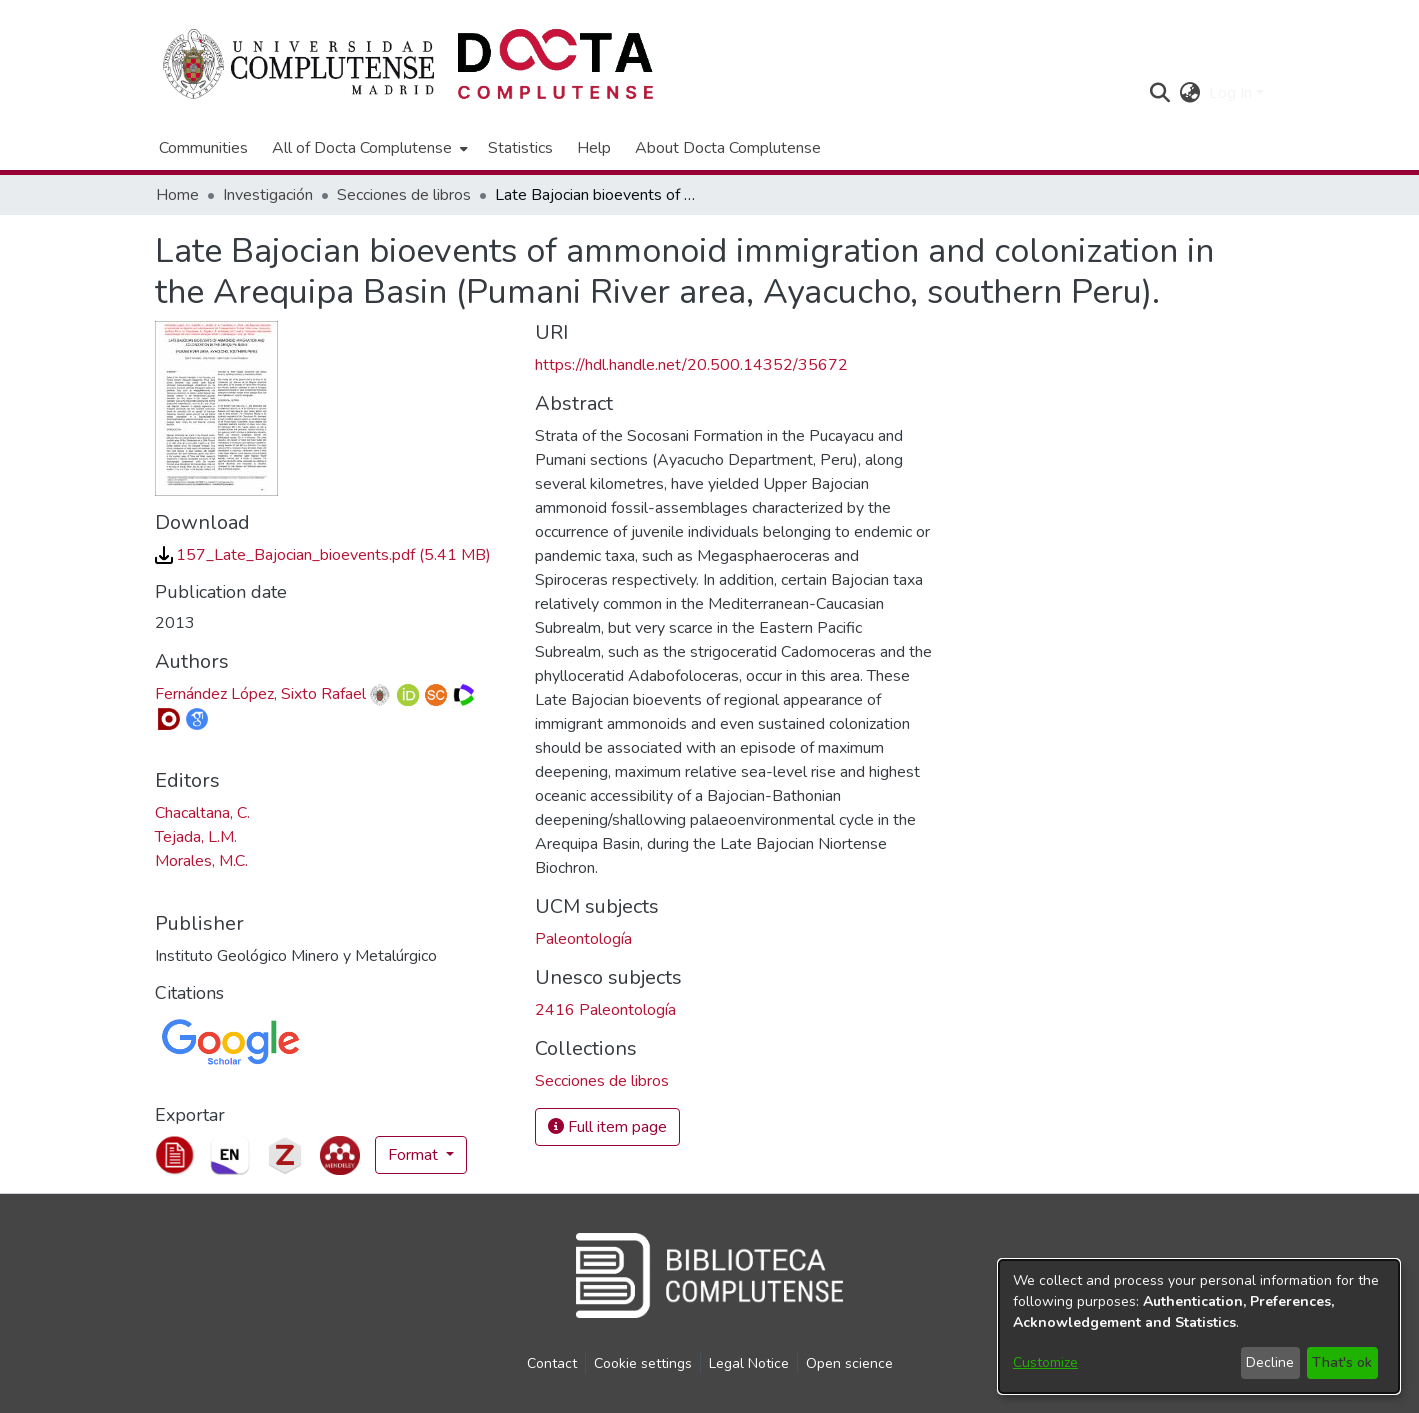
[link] (323, 555)
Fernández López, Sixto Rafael (260, 694)
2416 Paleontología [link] (605, 1010)
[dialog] (1199, 1326)
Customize (1045, 1362)
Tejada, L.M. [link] (196, 837)
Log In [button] (1232, 93)
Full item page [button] (607, 1127)
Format (415, 1155)
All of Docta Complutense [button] (362, 148)
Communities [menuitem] (203, 148)
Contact (552, 1363)
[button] (1160, 93)
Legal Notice (749, 1363)
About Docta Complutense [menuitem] (728, 148)
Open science (849, 1363)
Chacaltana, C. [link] (202, 813)
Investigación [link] (268, 195)
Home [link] (177, 195)
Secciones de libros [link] (404, 195)
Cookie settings (643, 1363)
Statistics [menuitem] (520, 148)
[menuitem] (368, 148)
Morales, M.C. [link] (201, 861)
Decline (1270, 1362)
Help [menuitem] (594, 148)
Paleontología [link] (583, 939)
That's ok (1342, 1362)
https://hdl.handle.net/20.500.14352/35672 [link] (691, 365)
